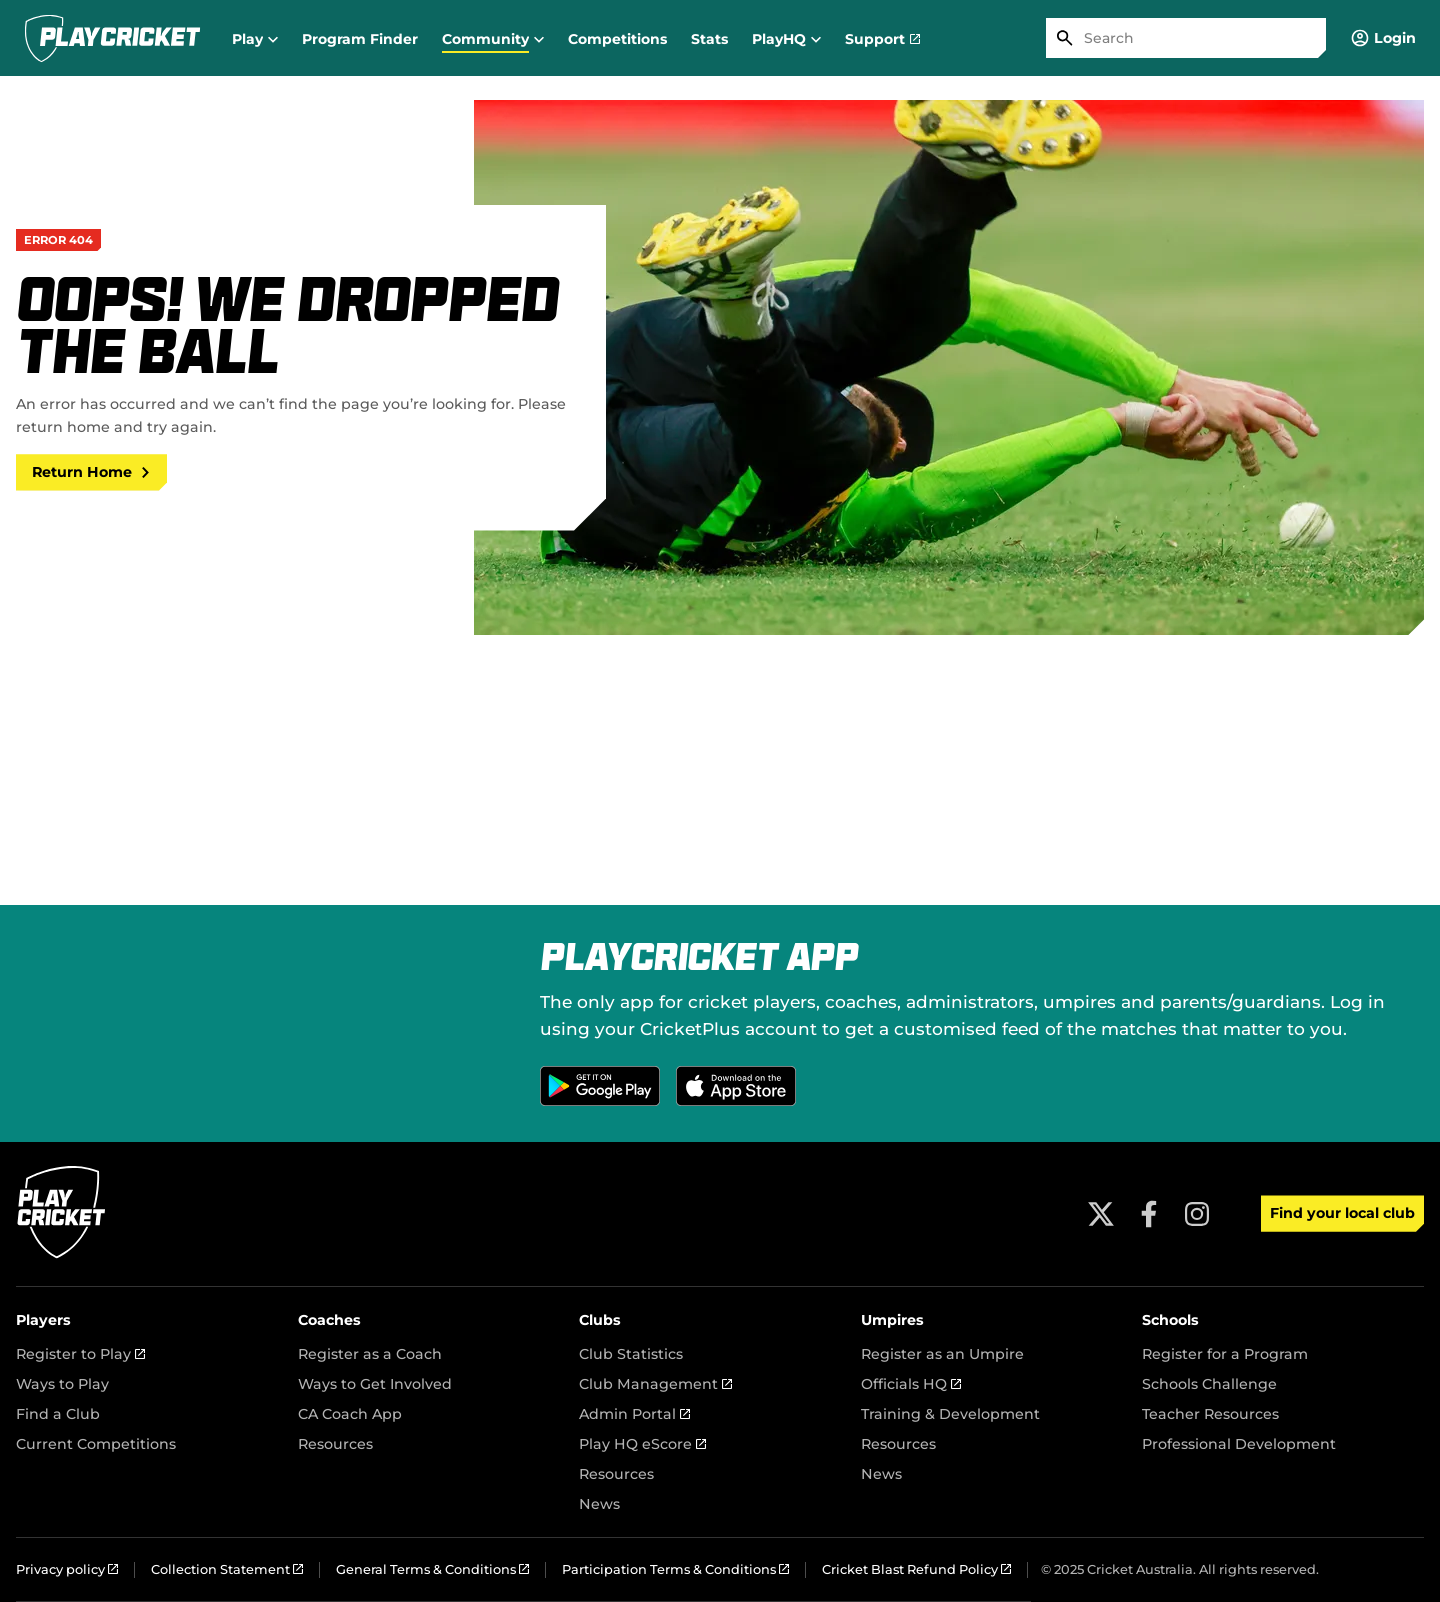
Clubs (600, 1320)
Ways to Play (62, 1384)
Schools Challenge (1209, 1384)
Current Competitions (96, 1444)
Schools (1170, 1320)
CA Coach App (350, 1414)
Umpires (892, 1320)
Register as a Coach (370, 1354)
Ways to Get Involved (375, 1384)
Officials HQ (911, 1384)
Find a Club (58, 1414)
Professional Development (1239, 1444)
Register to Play (80, 1354)
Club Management (655, 1384)
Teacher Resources (1210, 1414)
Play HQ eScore (642, 1444)
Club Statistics (631, 1354)
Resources (335, 1444)
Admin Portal (634, 1414)
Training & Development (950, 1414)
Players (43, 1320)
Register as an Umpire (942, 1354)
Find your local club (1342, 1213)
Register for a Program (1225, 1354)
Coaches (329, 1320)
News (599, 1504)
